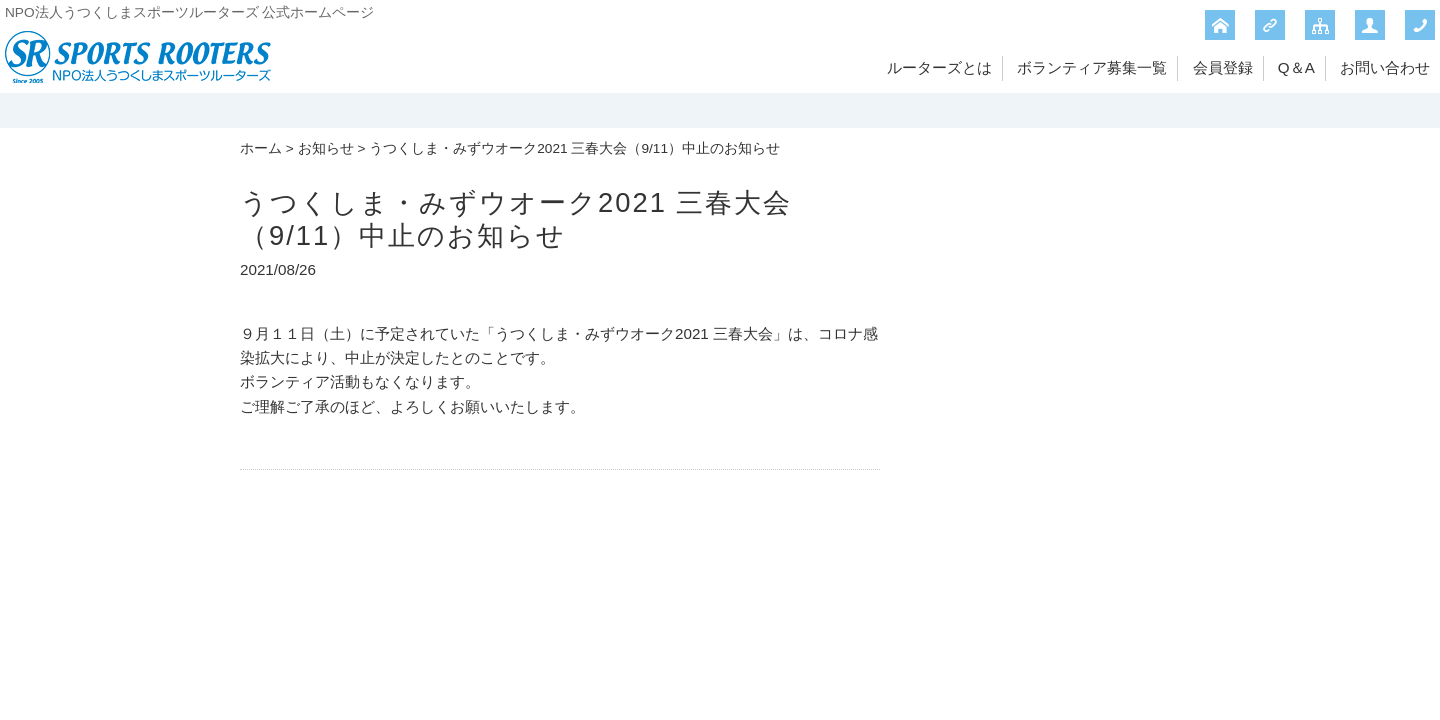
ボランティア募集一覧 (1092, 67)
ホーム (261, 148)
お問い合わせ (1385, 67)
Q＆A (1296, 67)
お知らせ (326, 148)
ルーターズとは (939, 67)
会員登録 (1223, 67)
